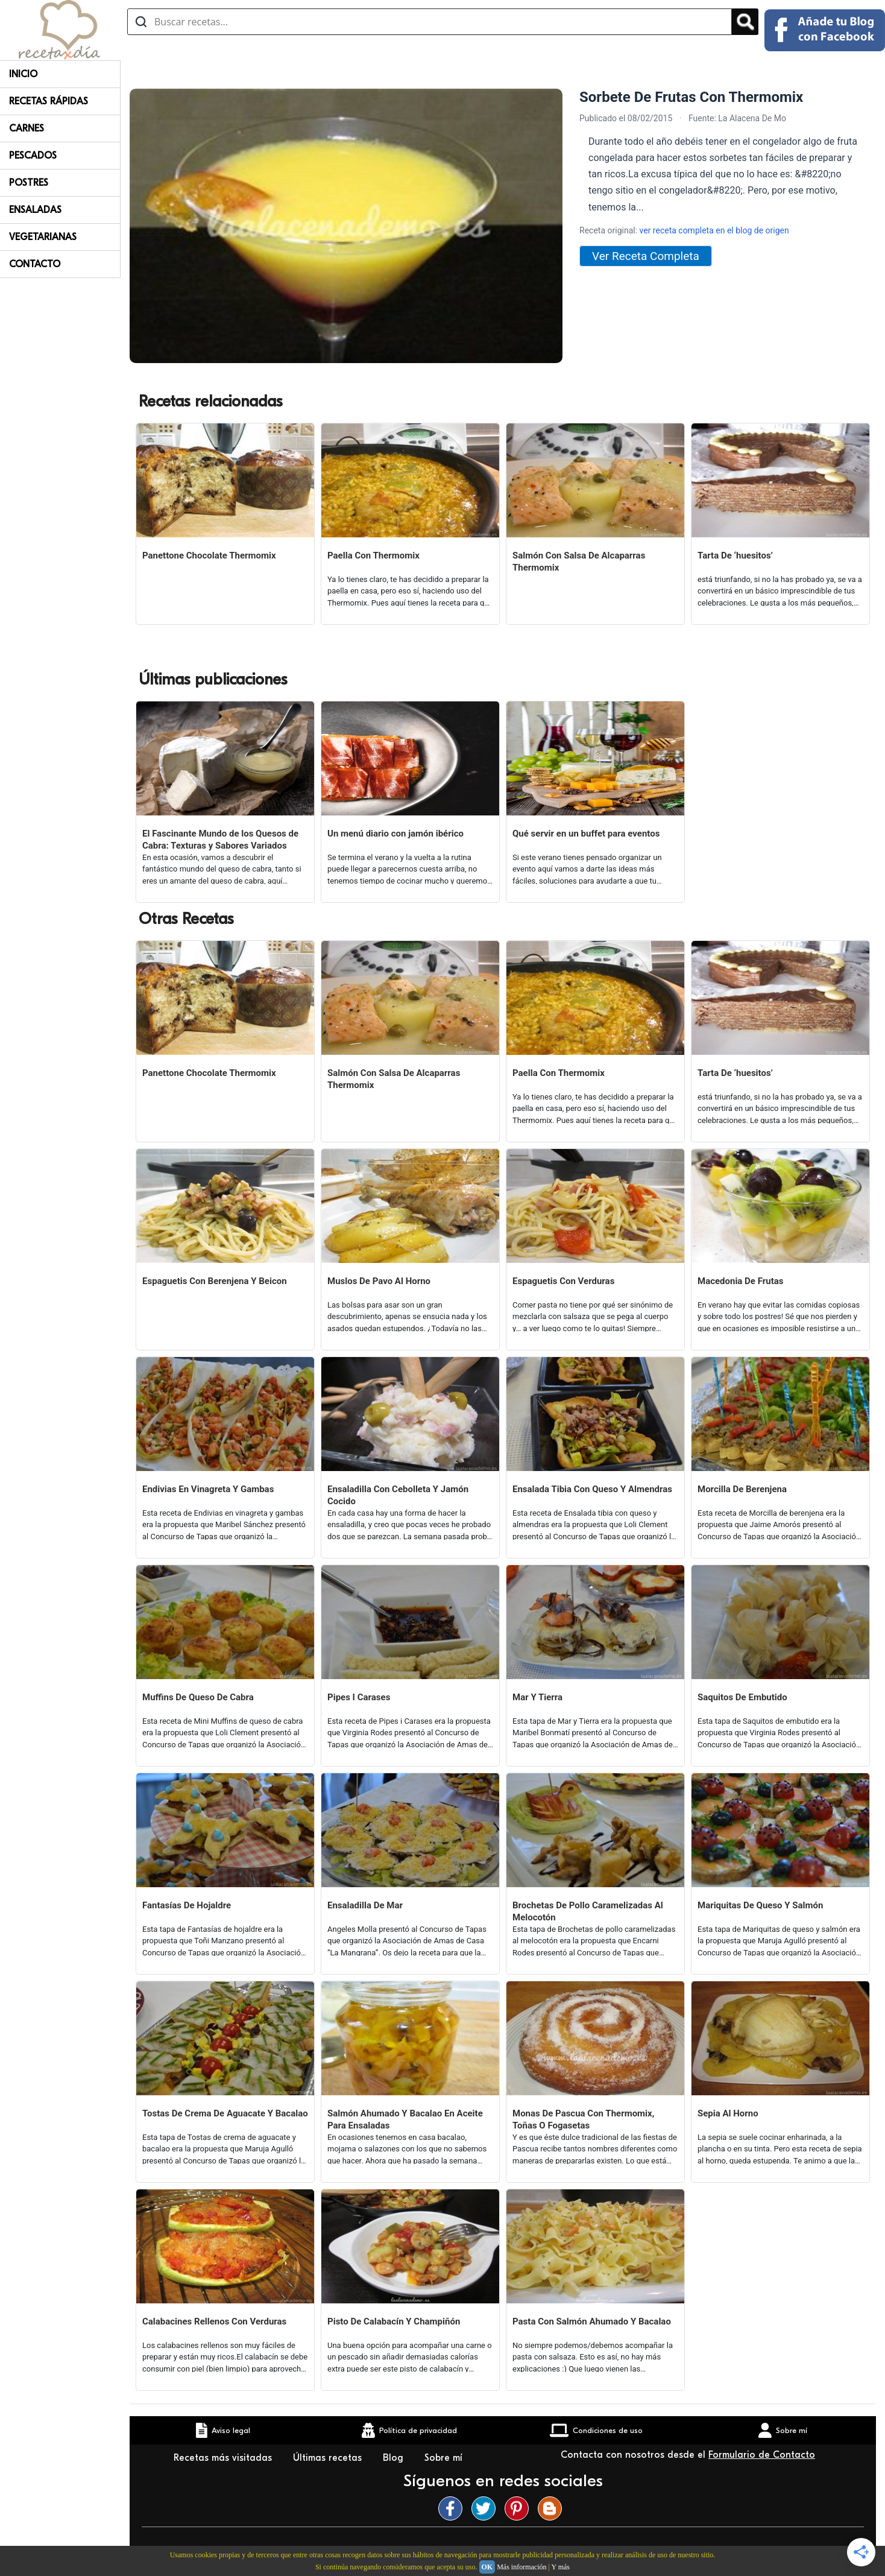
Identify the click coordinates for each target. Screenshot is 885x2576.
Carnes (26, 128)
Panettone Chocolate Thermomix (209, 555)
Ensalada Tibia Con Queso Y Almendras (592, 1489)
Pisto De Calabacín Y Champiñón (393, 2321)
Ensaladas (35, 209)
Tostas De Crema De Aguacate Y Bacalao (225, 2113)
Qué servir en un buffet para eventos (586, 833)
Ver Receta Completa (645, 256)
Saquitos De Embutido (742, 1697)
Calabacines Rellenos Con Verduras (214, 2321)
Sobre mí (444, 2457)
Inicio (23, 74)
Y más (560, 2567)
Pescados (33, 155)
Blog (394, 2457)
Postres (28, 182)
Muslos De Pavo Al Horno (378, 1281)
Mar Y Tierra (537, 1697)
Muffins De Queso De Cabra (198, 1697)
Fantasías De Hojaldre (186, 1905)
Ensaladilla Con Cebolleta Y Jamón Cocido (397, 1495)
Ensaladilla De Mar (365, 1905)
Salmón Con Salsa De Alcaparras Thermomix (578, 561)
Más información (521, 2567)
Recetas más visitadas (224, 2457)
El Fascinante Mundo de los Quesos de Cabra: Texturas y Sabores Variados (220, 839)
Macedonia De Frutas (740, 1281)
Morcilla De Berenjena (742, 1489)
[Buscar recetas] (429, 21)
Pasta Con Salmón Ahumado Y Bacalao (591, 2321)
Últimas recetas (329, 2457)
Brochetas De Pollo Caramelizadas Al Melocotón (587, 1911)
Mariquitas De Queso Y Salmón (760, 1905)
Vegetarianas (43, 237)
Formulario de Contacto (761, 2454)
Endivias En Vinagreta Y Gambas (208, 1489)
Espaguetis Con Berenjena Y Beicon (214, 1281)
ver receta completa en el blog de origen (714, 230)
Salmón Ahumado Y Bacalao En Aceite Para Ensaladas (405, 2119)
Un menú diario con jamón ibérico (395, 833)
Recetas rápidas (48, 101)
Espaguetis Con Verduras (563, 1281)
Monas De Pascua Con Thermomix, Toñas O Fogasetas (583, 2119)
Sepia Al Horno (728, 2113)
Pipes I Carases (358, 1697)
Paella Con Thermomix (373, 555)
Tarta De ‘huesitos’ (735, 555)
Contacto (34, 264)
